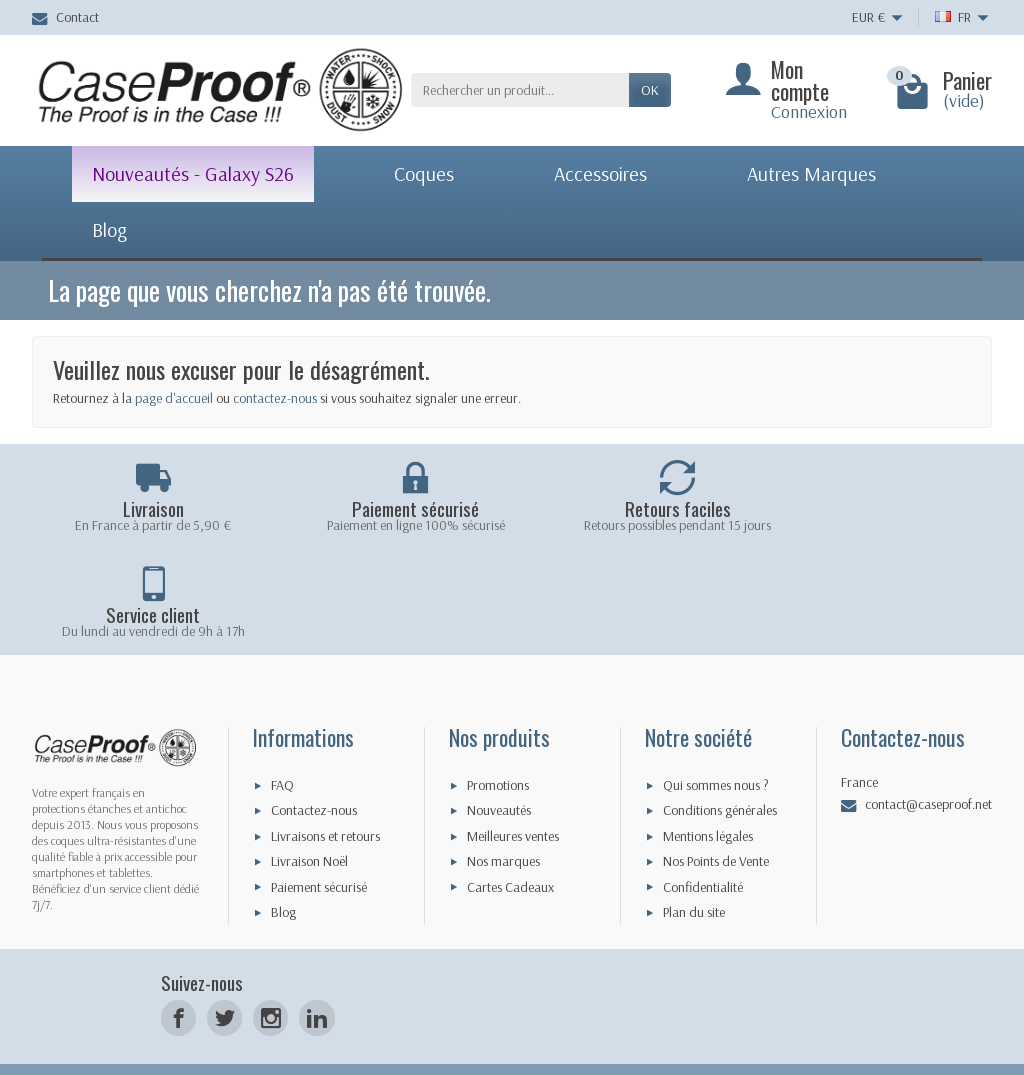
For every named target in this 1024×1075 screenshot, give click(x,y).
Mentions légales (708, 797)
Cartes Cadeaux (510, 848)
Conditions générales (720, 772)
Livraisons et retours (325, 797)
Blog (283, 873)
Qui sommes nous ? (716, 746)
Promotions (498, 746)
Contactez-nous (314, 772)
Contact (65, 17)
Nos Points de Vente (716, 823)
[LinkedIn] (316, 979)
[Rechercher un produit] (520, 90)
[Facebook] (178, 979)
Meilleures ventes (513, 797)
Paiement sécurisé (319, 848)
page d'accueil (174, 398)
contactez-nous (275, 398)
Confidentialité (703, 848)
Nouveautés (499, 772)
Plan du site (694, 873)
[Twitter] (224, 979)
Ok (650, 90)
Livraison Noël (309, 823)
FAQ (282, 746)
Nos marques (503, 823)
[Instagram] (270, 979)
